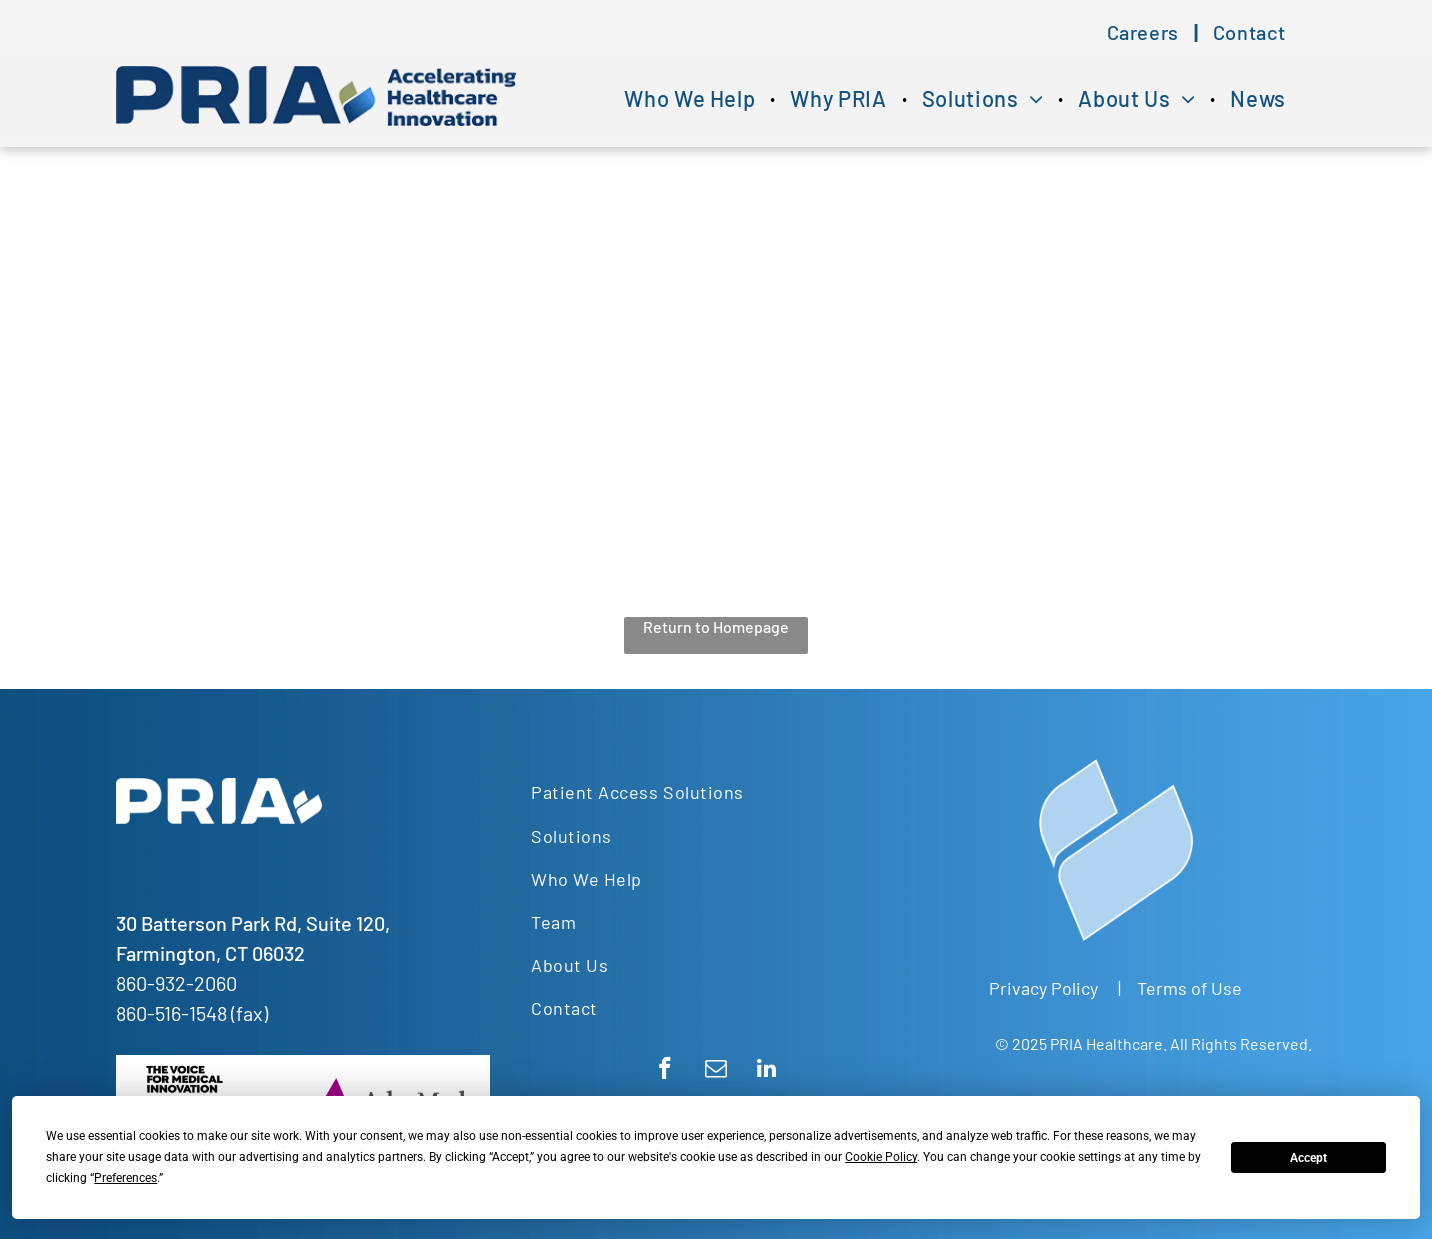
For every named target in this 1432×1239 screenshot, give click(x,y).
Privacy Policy (1043, 988)
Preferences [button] (125, 1178)
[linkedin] (766, 1071)
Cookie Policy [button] (881, 1157)
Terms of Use (1189, 988)
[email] (715, 1071)
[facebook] (664, 1071)
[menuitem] (1145, 32)
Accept (1308, 1158)
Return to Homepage (716, 626)
